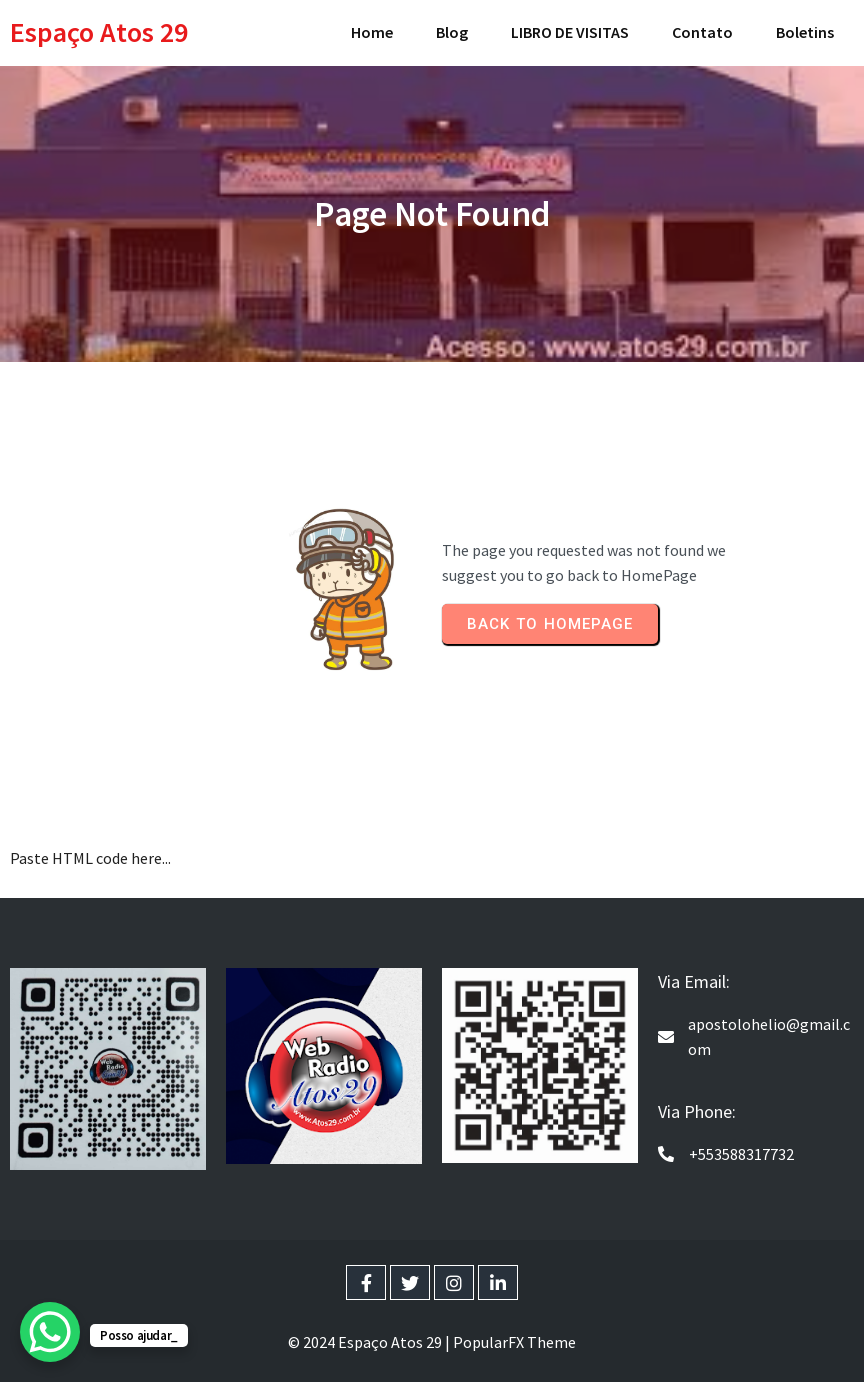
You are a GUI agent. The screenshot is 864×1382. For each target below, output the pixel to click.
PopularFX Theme (514, 1342)
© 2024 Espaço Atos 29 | (370, 1342)
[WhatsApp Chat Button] (50, 1332)
